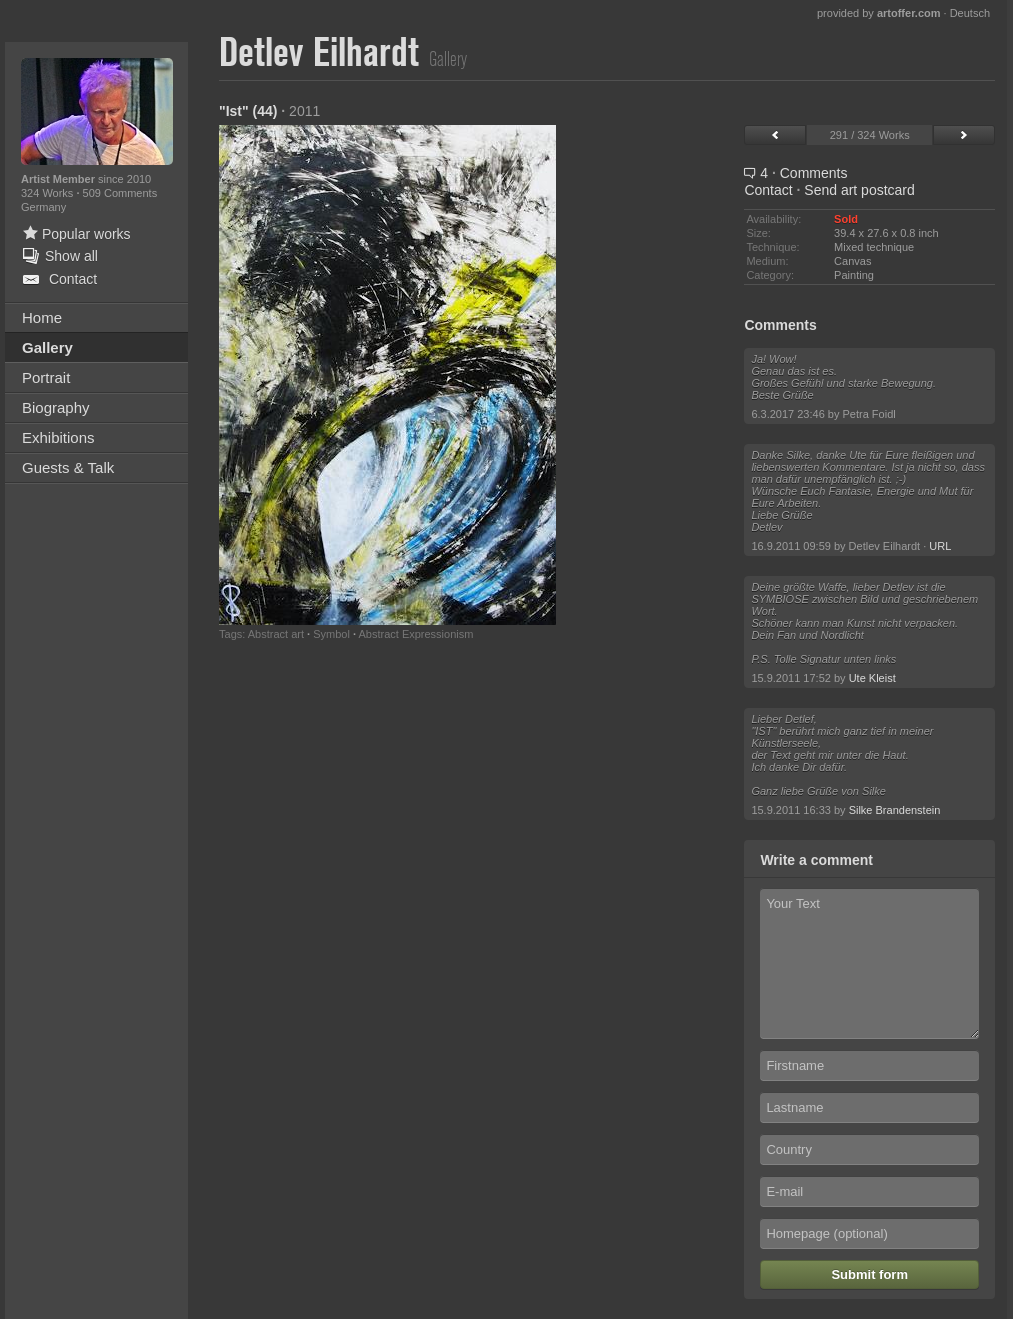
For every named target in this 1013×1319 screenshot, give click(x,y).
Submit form (869, 1274)
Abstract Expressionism (415, 634)
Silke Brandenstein (895, 810)
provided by (879, 13)
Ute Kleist (872, 678)
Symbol (331, 634)
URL (940, 546)
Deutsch (970, 13)
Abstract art (276, 634)
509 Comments (120, 193)
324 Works (48, 193)
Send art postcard (859, 190)
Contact (768, 190)
